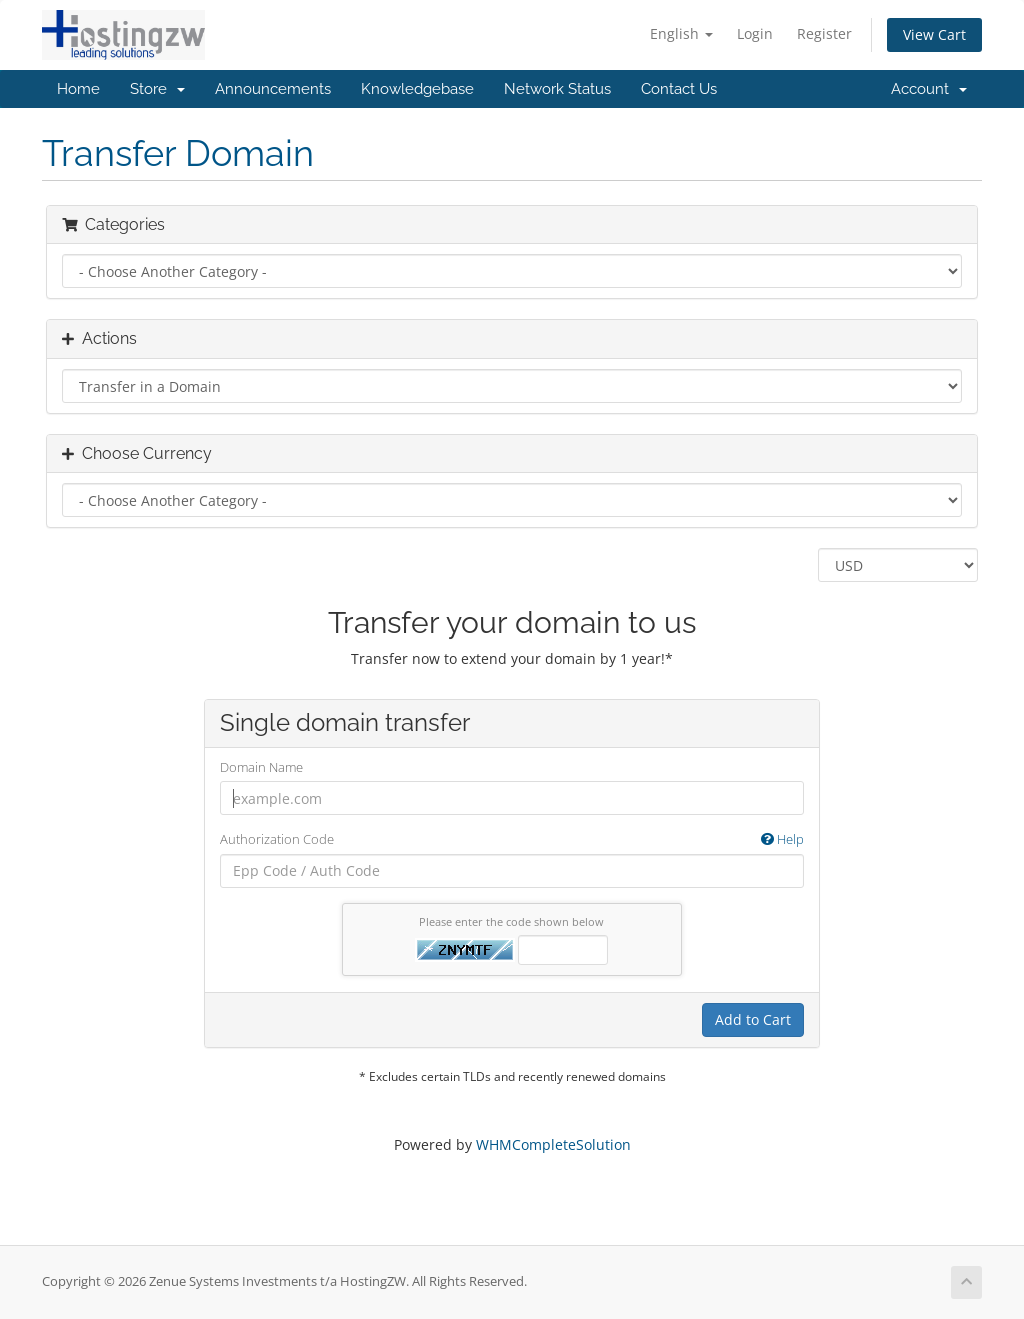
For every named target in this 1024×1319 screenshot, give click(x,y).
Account (929, 89)
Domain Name (261, 767)
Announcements (273, 89)
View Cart (934, 34)
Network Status (557, 89)
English (681, 33)
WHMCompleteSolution (553, 1144)
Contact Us (679, 89)
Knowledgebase (417, 89)
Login (755, 33)
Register (824, 33)
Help (782, 839)
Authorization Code (512, 839)
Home (78, 89)
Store (157, 89)
